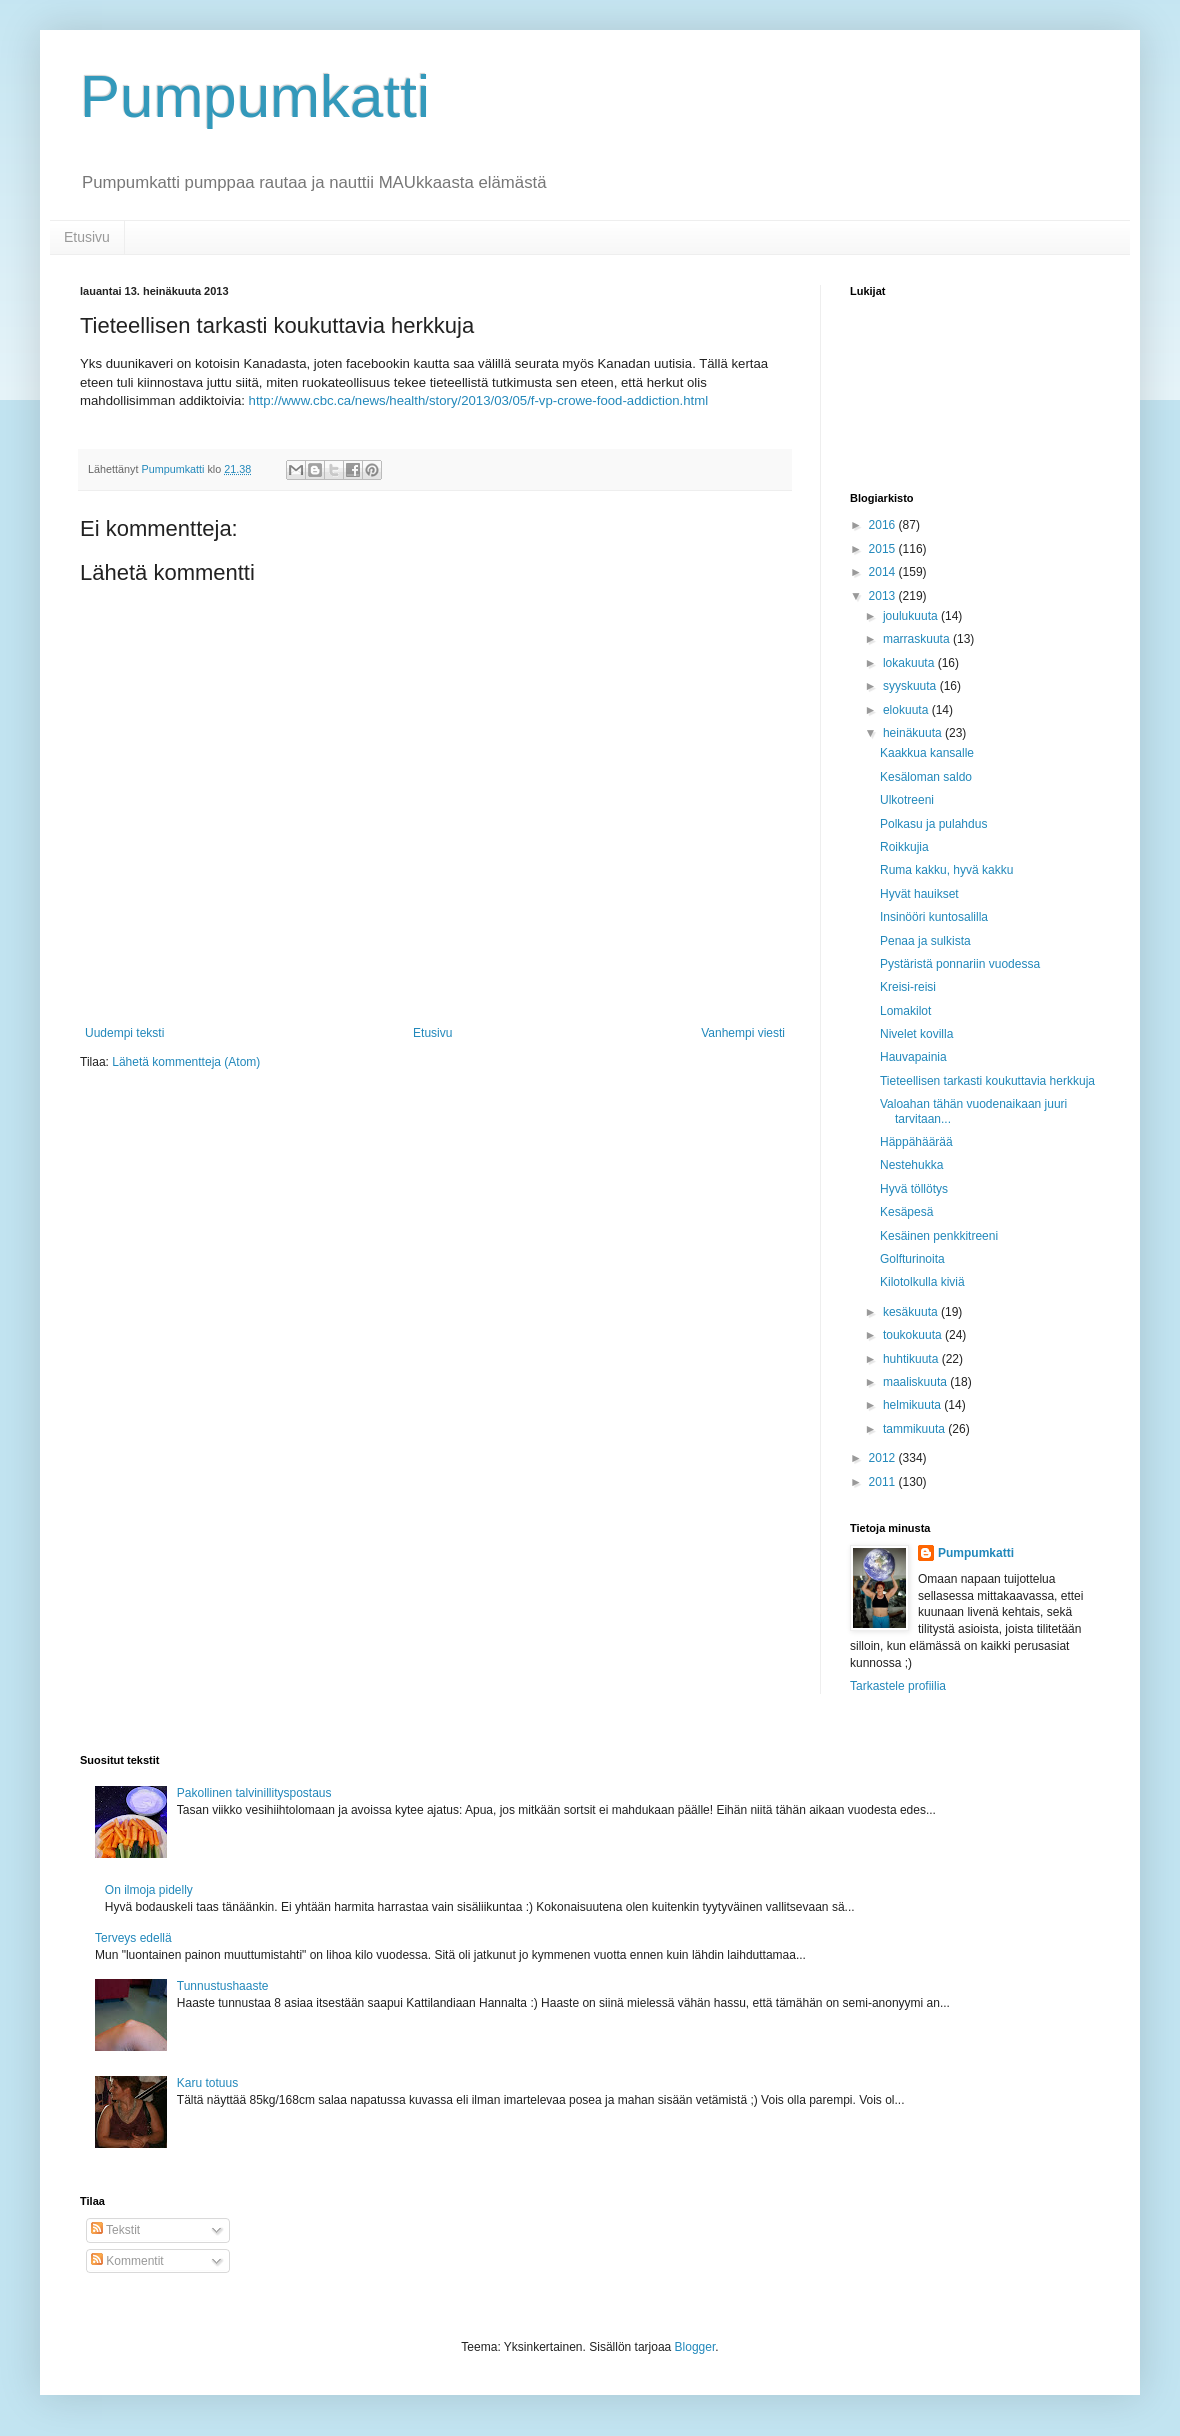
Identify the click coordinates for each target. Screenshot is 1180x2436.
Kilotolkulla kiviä (922, 1282)
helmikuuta (913, 1405)
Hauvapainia (913, 1057)
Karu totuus (207, 2083)
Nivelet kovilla (916, 1034)
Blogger (695, 2347)
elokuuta (907, 710)
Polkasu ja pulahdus (933, 824)
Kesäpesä (906, 1212)
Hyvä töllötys (914, 1189)
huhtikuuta (912, 1359)
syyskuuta (911, 686)
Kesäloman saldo (926, 777)
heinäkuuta (914, 733)
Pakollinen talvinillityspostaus (254, 1793)
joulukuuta (912, 616)
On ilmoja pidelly (149, 1890)
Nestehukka (911, 1165)
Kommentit (127, 2261)
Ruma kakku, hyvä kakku (946, 870)
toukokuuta (914, 1335)
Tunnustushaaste (223, 1986)
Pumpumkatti (255, 96)
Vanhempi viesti (743, 1033)
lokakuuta (910, 663)
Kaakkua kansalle (927, 753)
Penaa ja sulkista (925, 941)
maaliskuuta (916, 1382)
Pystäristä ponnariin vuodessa (960, 964)
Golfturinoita (912, 1259)
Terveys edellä (133, 1938)
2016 (884, 525)
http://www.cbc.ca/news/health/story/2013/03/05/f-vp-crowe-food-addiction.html (479, 400)
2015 (884, 549)
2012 (884, 1458)
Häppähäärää (916, 1142)
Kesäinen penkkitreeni (939, 1236)
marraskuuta (918, 639)
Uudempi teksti (124, 1033)
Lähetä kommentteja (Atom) (186, 1062)
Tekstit (115, 2230)
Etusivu (87, 237)
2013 (884, 596)
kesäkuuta (912, 1312)
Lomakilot (905, 1011)
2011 (884, 1482)
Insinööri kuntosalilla (934, 917)
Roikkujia (904, 847)
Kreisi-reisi (908, 987)
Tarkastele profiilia (898, 1686)
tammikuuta (915, 1429)
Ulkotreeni (907, 800)
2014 (884, 572)
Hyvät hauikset (919, 894)
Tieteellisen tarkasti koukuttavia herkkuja (987, 1081)
